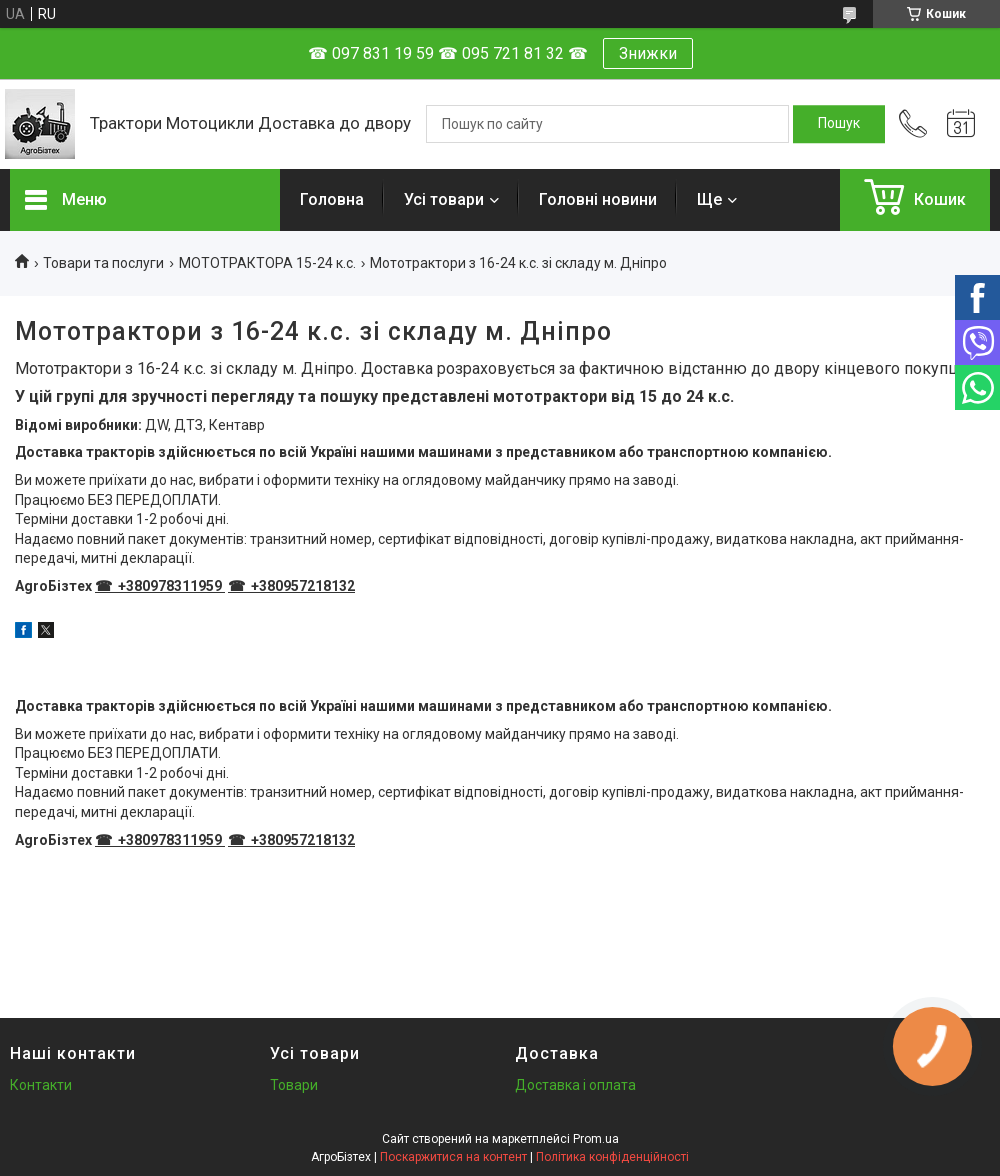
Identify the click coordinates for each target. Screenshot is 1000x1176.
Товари (294, 1085)
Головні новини (598, 199)
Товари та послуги (103, 263)
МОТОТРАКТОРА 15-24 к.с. (267, 263)
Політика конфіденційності (612, 1157)
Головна (332, 199)
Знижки (648, 53)
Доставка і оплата (575, 1085)
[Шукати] (839, 124)
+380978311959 (168, 586)
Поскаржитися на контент (453, 1157)
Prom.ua (596, 1139)
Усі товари (444, 199)
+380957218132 (301, 586)
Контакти (41, 1085)
